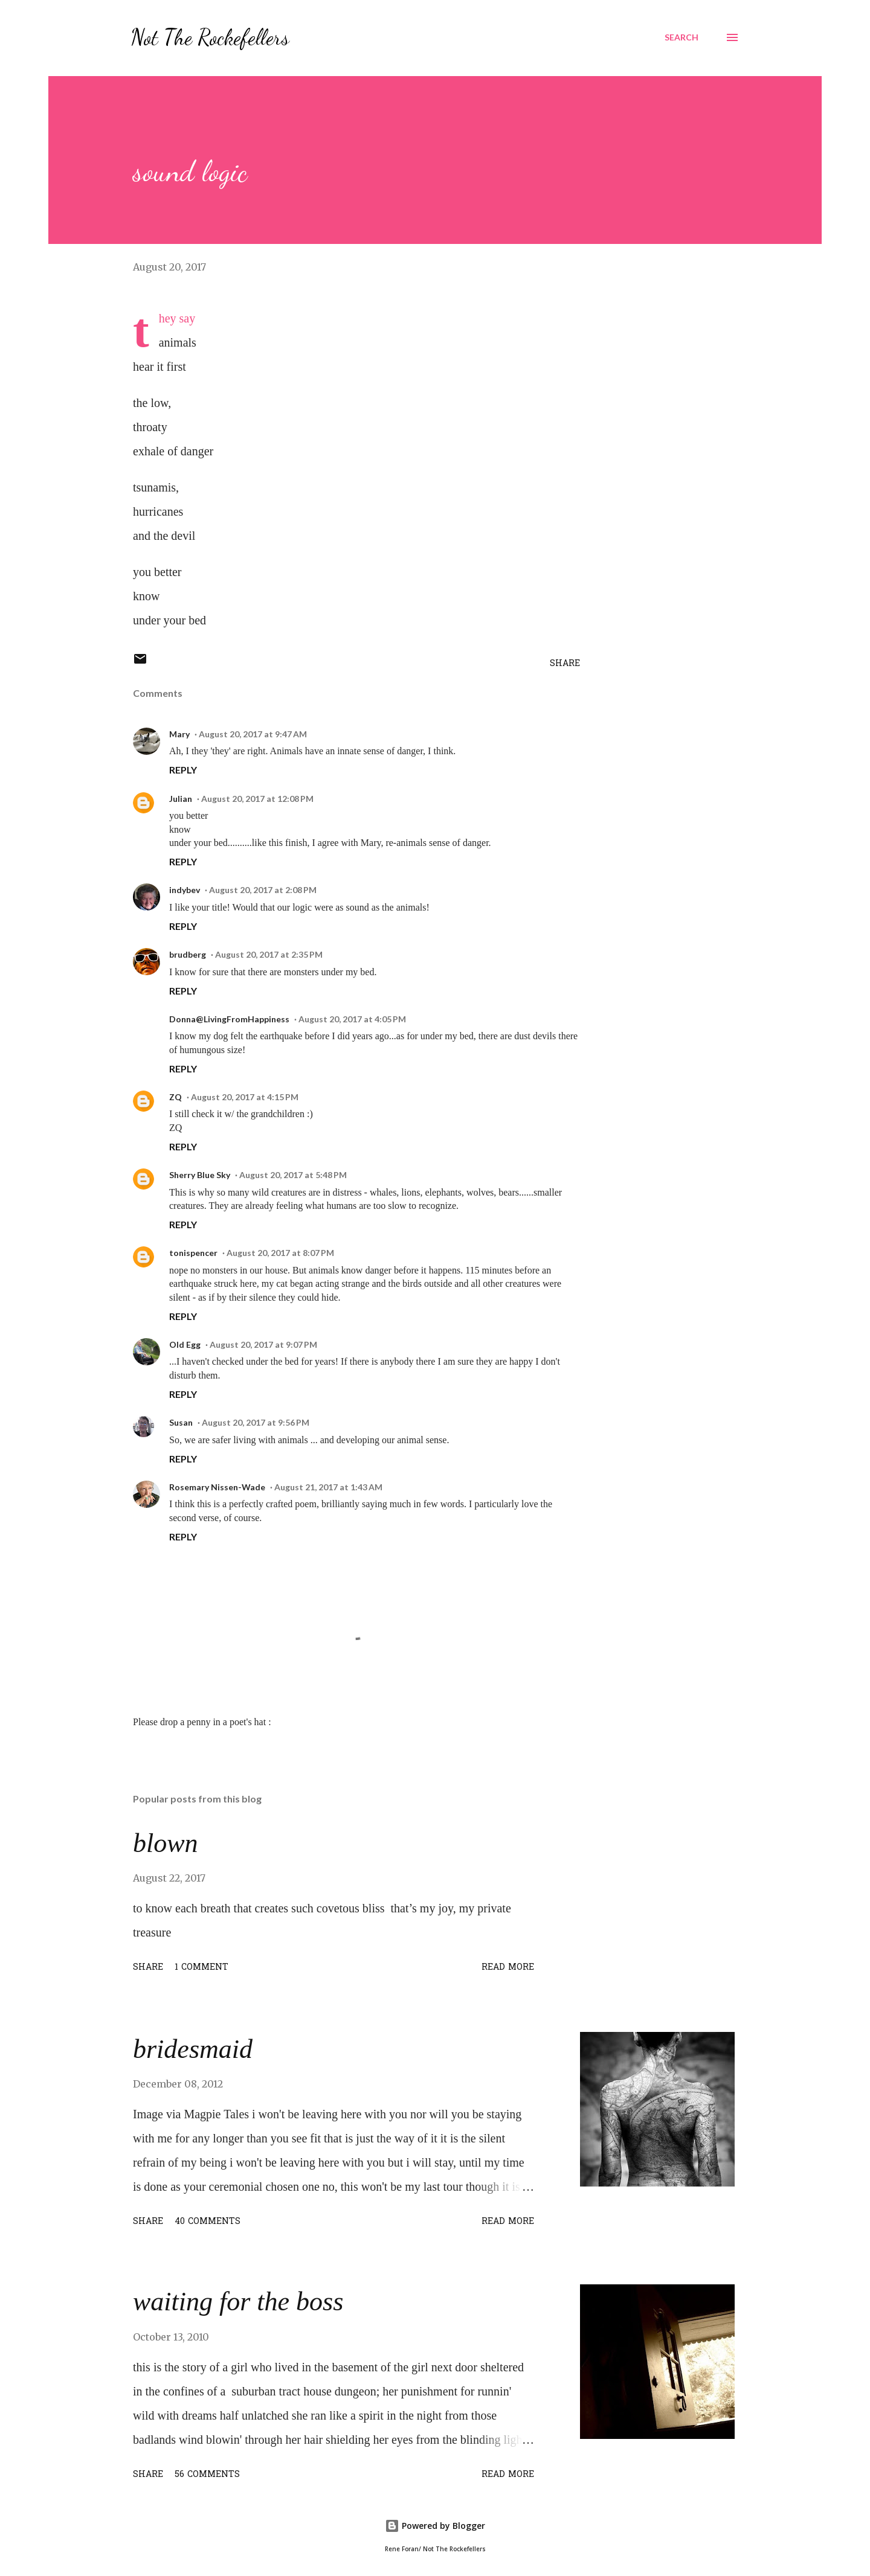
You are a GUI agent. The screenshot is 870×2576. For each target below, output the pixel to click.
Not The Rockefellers (209, 37)
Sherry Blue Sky (199, 1175)
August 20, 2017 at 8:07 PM (280, 1253)
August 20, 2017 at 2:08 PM (263, 890)
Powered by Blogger (435, 2525)
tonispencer (193, 1253)
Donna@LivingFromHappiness (229, 1019)
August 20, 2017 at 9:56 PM (255, 1422)
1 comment (201, 1967)
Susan (181, 1422)
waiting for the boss (238, 2301)
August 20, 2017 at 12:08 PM (257, 798)
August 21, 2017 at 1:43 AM (328, 1487)
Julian (180, 798)
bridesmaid (193, 2049)
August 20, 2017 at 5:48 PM (293, 1175)
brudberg (187, 954)
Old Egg (185, 1344)
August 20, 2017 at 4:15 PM (244, 1097)
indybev (184, 890)
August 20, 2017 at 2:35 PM (269, 954)
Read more (508, 1967)
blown (165, 1843)
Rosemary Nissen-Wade (217, 1487)
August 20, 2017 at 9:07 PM (263, 1344)
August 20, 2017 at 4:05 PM (352, 1019)
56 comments (207, 2475)
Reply (183, 769)
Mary (179, 734)
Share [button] (565, 664)
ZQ (175, 1097)
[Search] (681, 37)
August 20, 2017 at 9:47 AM (253, 734)
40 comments (207, 2222)
